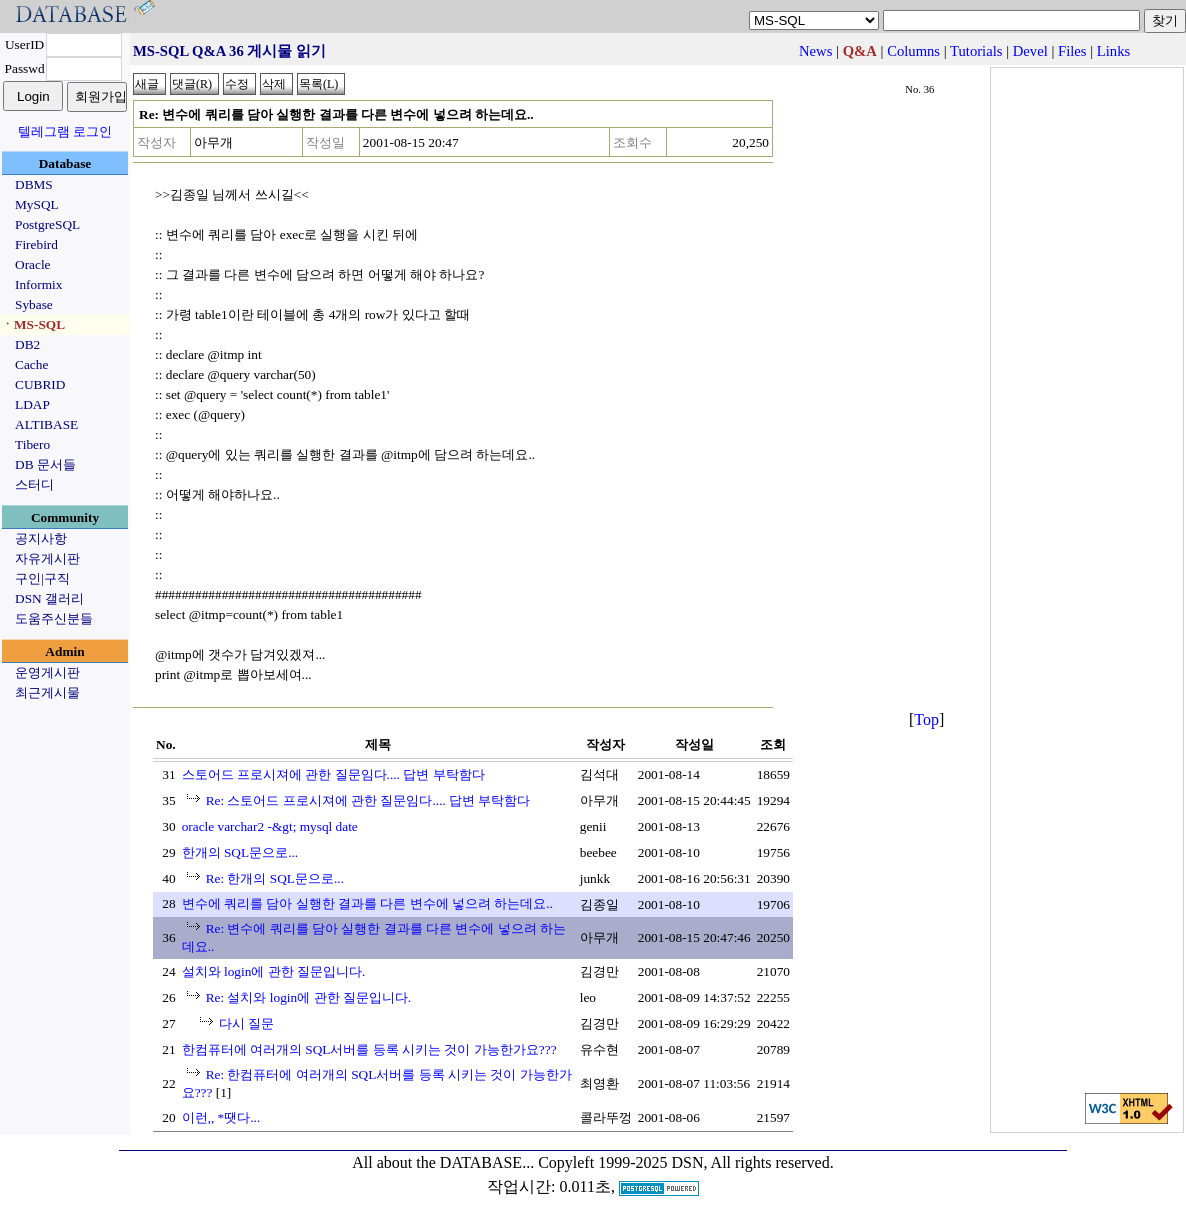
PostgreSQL (47, 224)
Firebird (36, 244)
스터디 (34, 484)
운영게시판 (47, 672)
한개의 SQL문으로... (240, 852)
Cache (31, 364)
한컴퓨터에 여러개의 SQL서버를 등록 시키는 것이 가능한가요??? (369, 1049)
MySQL (37, 204)
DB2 (27, 344)
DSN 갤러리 (49, 598)
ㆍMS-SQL (33, 324)
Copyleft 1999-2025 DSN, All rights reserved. (686, 1162)
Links (1113, 51)
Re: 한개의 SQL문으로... (275, 878)
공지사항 (41, 538)
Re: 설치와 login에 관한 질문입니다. (309, 997)
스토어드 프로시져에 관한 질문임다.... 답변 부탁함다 (333, 774)
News (815, 51)
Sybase (34, 304)
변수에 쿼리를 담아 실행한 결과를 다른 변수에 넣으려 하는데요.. (367, 903)
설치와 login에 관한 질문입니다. (274, 971)
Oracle (33, 264)
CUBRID (40, 384)
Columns (913, 51)
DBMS (34, 184)
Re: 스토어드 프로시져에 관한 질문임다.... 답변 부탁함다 (368, 800)
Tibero (32, 444)
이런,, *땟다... (221, 1117)
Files (1072, 51)
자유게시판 (47, 558)
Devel (1030, 51)
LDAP (32, 404)
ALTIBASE (46, 424)
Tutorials (976, 51)
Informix (38, 284)
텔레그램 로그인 (65, 131)
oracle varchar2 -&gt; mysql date (270, 826)
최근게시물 (47, 692)
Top (926, 719)
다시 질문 (246, 1023)
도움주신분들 (54, 618)
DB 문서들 (45, 464)
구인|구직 (42, 578)
